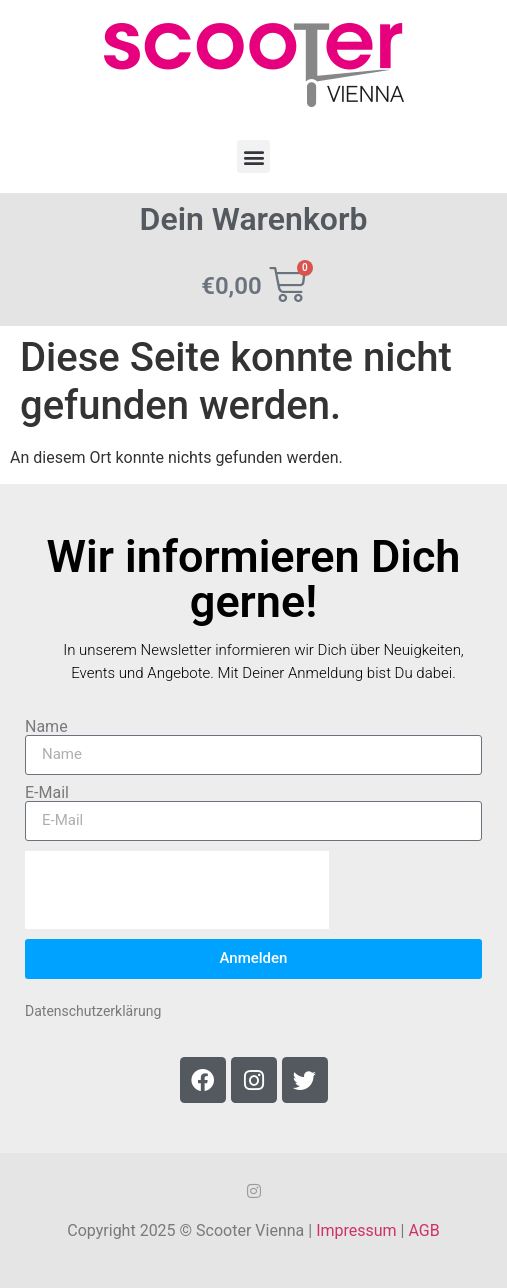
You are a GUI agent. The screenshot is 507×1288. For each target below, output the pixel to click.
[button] (253, 156)
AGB (423, 1230)
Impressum (356, 1230)
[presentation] (177, 890)
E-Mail (47, 793)
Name (46, 727)
